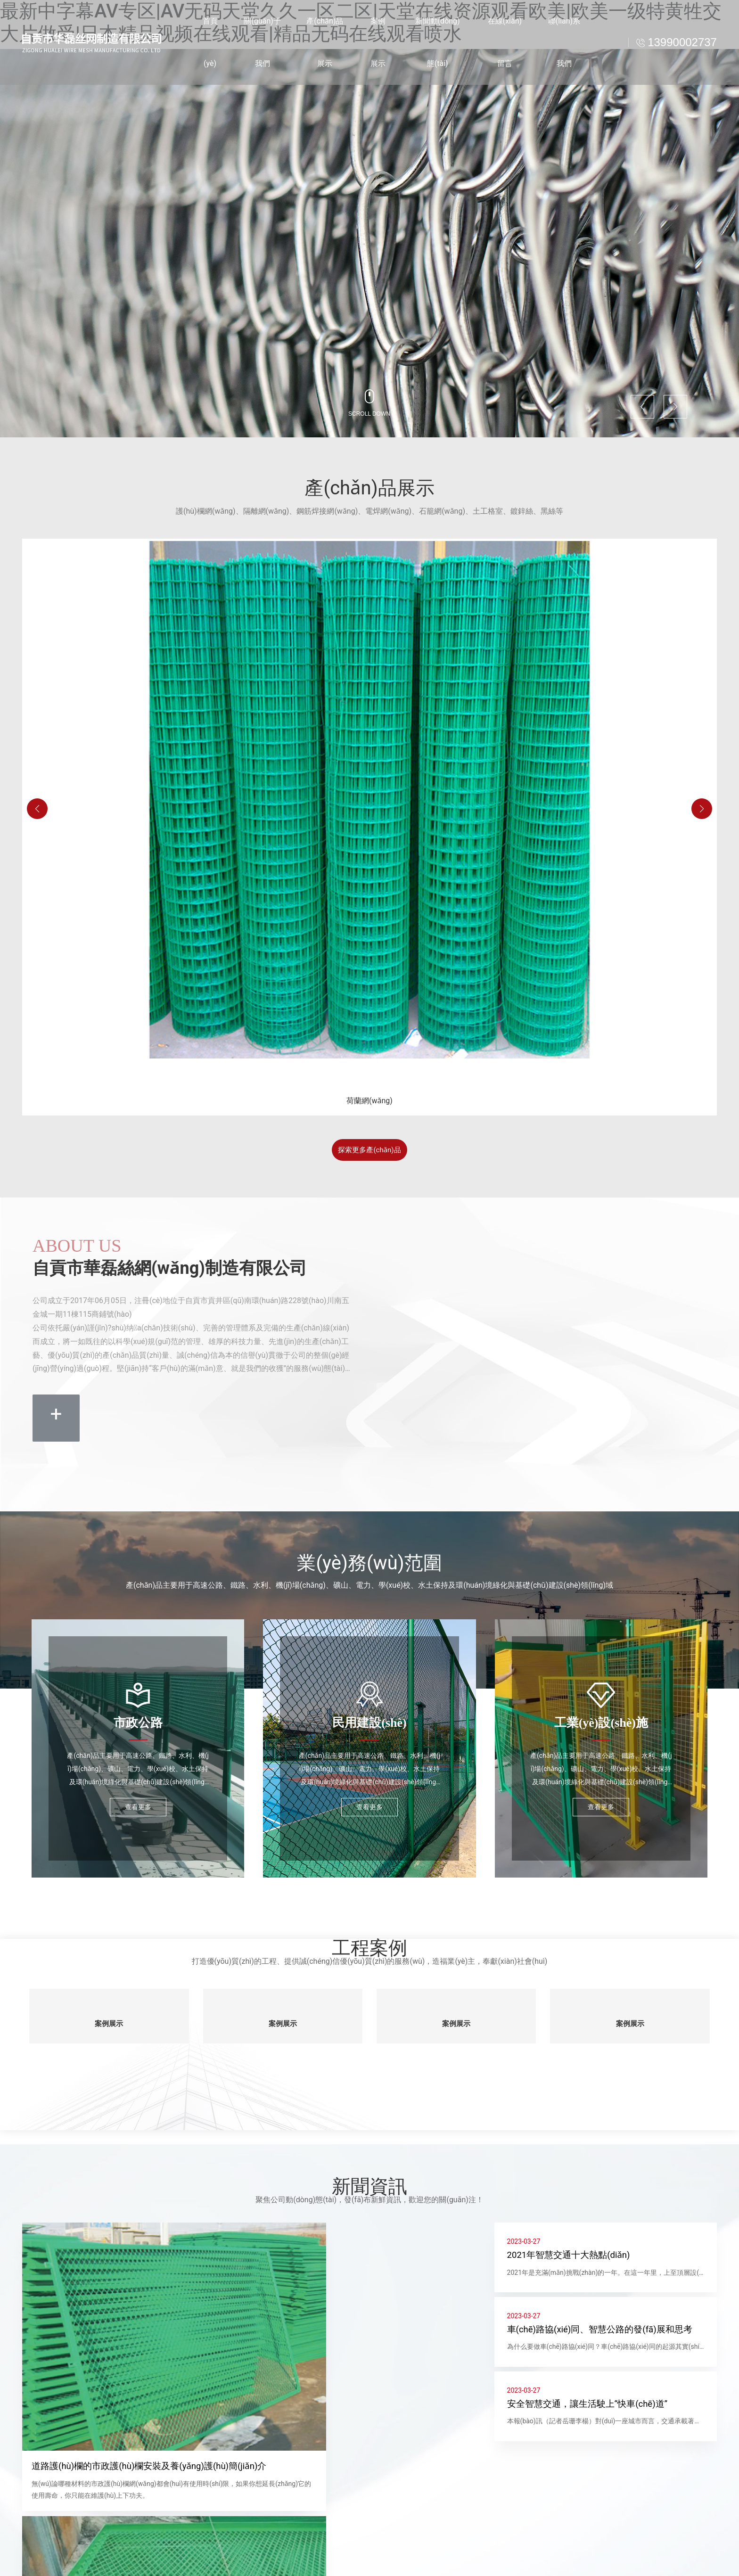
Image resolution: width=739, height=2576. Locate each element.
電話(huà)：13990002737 (362, 2570)
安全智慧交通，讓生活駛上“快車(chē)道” (593, 2411)
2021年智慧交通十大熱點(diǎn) (574, 2254)
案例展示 (109, 2021)
